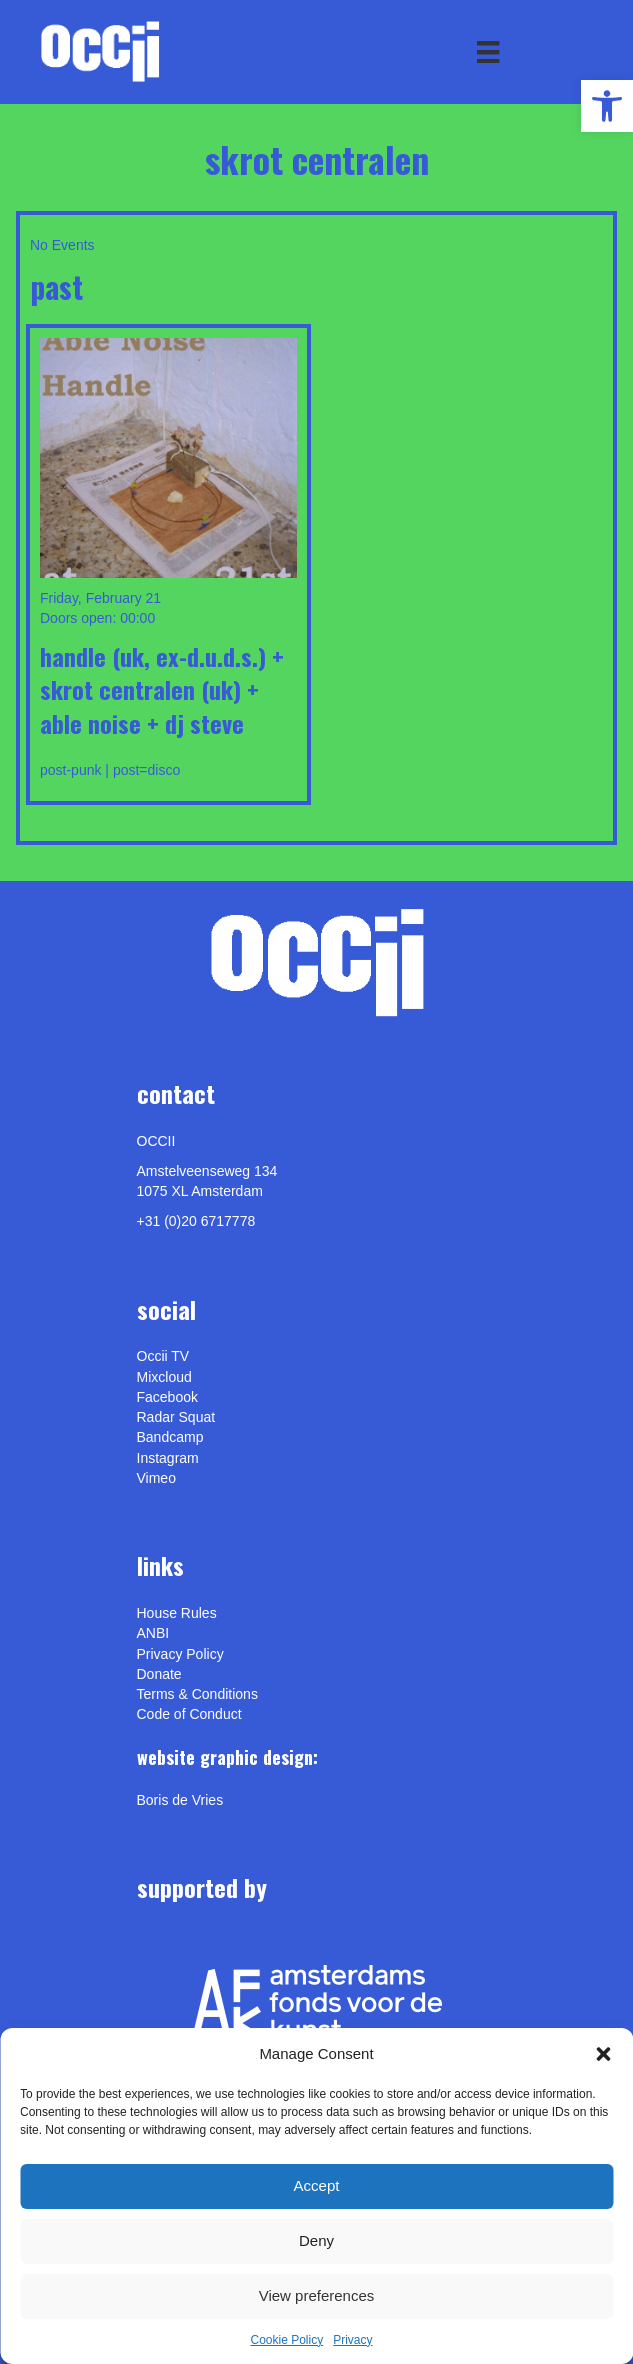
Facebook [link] (167, 1397)
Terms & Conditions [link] (197, 1694)
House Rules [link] (177, 1613)
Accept (317, 2185)
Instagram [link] (168, 1458)
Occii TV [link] (163, 1356)
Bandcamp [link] (170, 1437)
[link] (607, 106)
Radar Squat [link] (176, 1417)
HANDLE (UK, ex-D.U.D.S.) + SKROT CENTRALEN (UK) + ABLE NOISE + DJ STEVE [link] (162, 689)
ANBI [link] (153, 1633)
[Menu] (488, 52)
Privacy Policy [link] (180, 1654)
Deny (316, 2240)
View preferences (317, 2295)
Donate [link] (159, 1674)
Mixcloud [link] (164, 1377)
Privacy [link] (352, 2340)
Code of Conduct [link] (189, 1714)
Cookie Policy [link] (286, 2340)
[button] (603, 2054)
